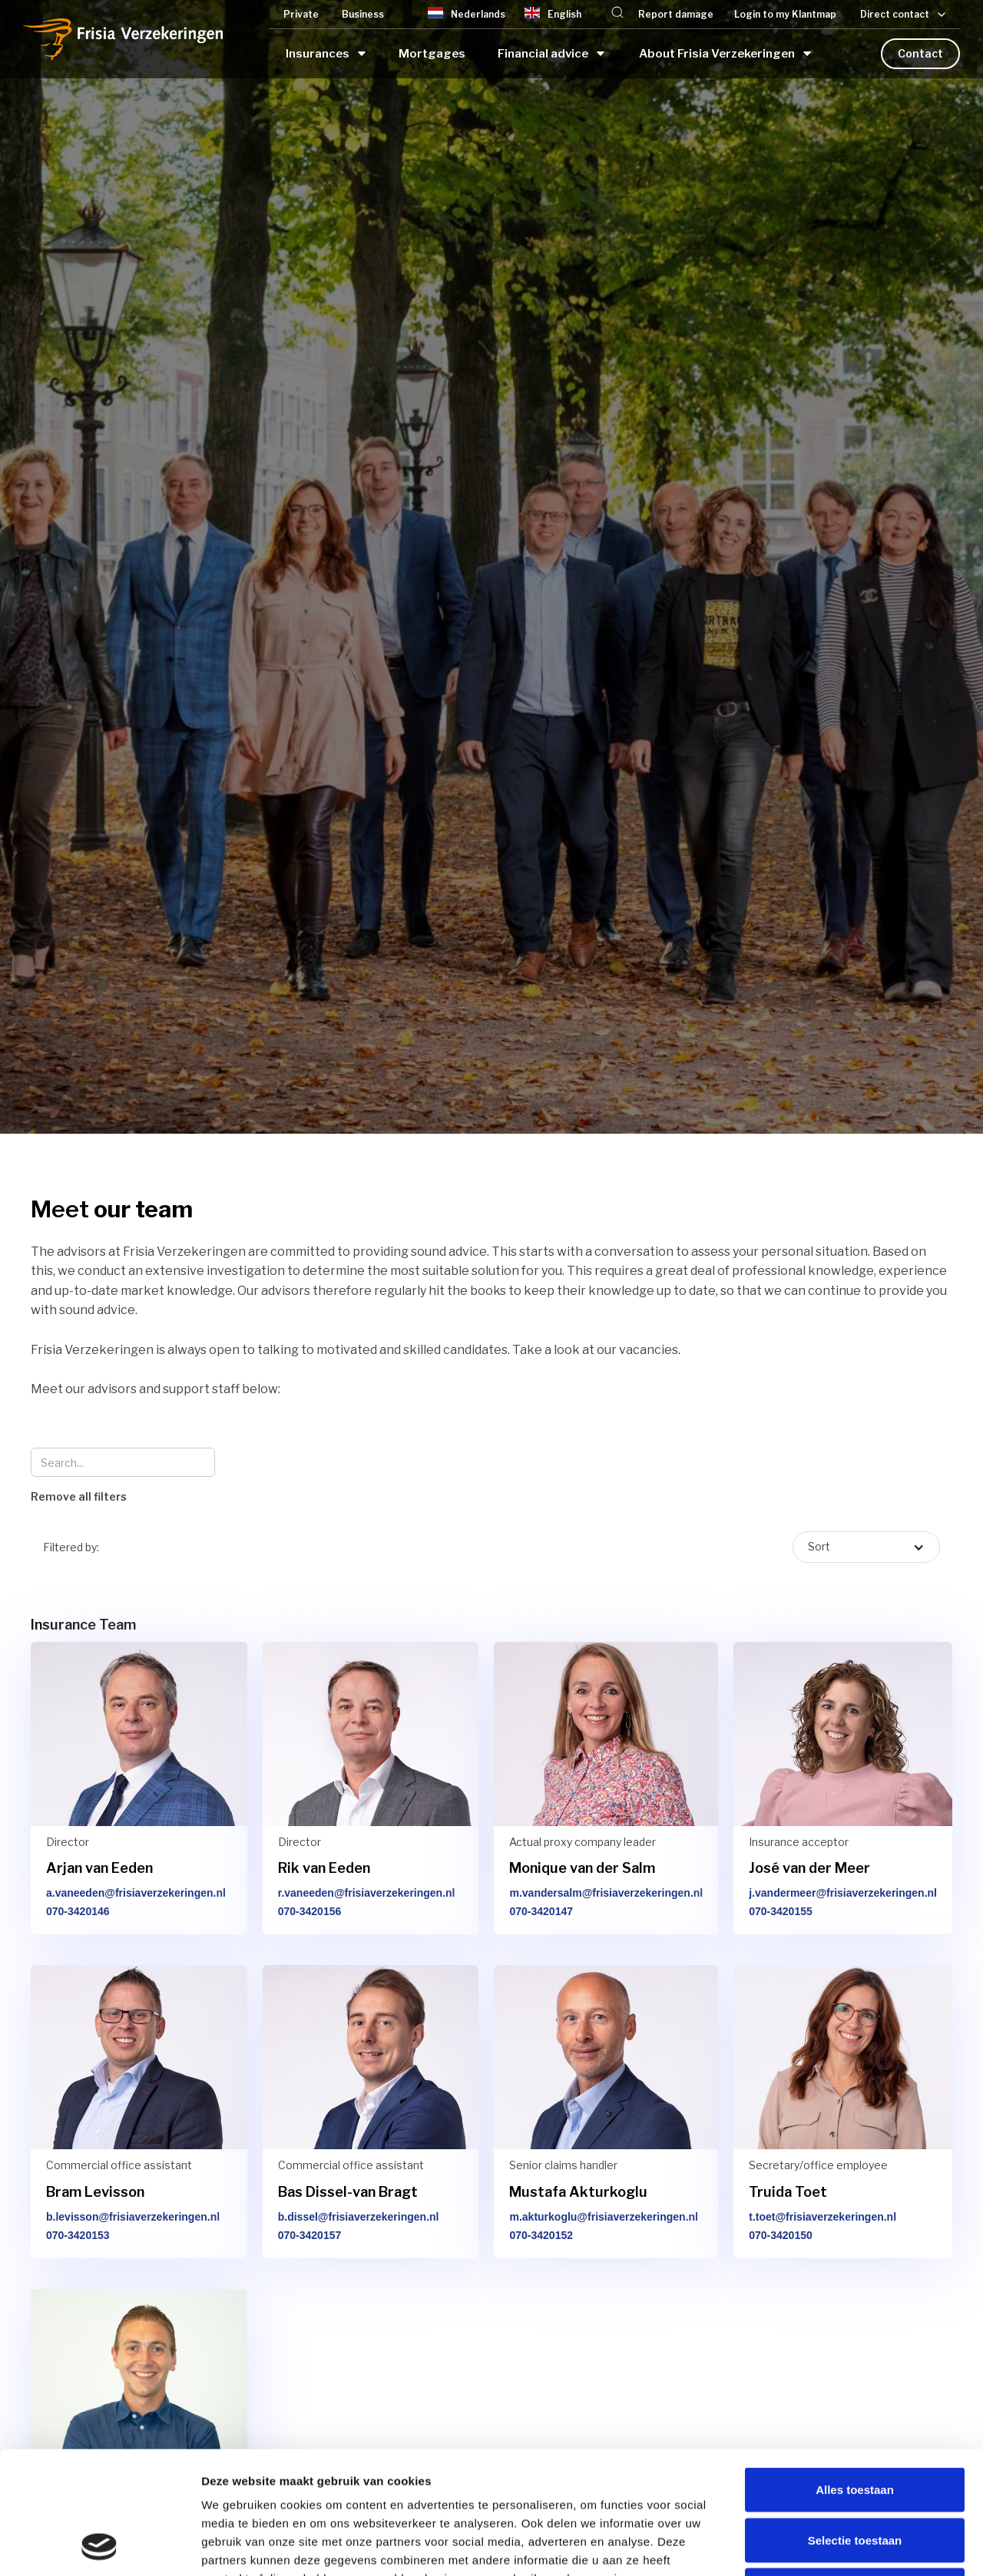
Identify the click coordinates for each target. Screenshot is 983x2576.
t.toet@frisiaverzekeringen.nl (822, 2217)
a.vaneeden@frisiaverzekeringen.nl (136, 1893)
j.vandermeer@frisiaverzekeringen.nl (843, 1893)
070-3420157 (310, 2235)
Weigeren (854, 2475)
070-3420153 (78, 2235)
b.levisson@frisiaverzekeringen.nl (133, 2217)
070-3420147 (541, 1911)
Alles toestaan (855, 2374)
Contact (920, 53)
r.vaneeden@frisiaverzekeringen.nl (366, 1893)
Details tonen (829, 2545)
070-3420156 (310, 1911)
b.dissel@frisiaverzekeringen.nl (358, 2217)
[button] (617, 14)
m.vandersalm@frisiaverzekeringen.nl (606, 1893)
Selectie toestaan (855, 2425)
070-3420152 (541, 2235)
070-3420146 (78, 1911)
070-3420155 (781, 1911)
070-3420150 (781, 2235)
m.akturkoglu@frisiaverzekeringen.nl (603, 2217)
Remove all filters (79, 1496)
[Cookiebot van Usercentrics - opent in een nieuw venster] (99, 2546)
